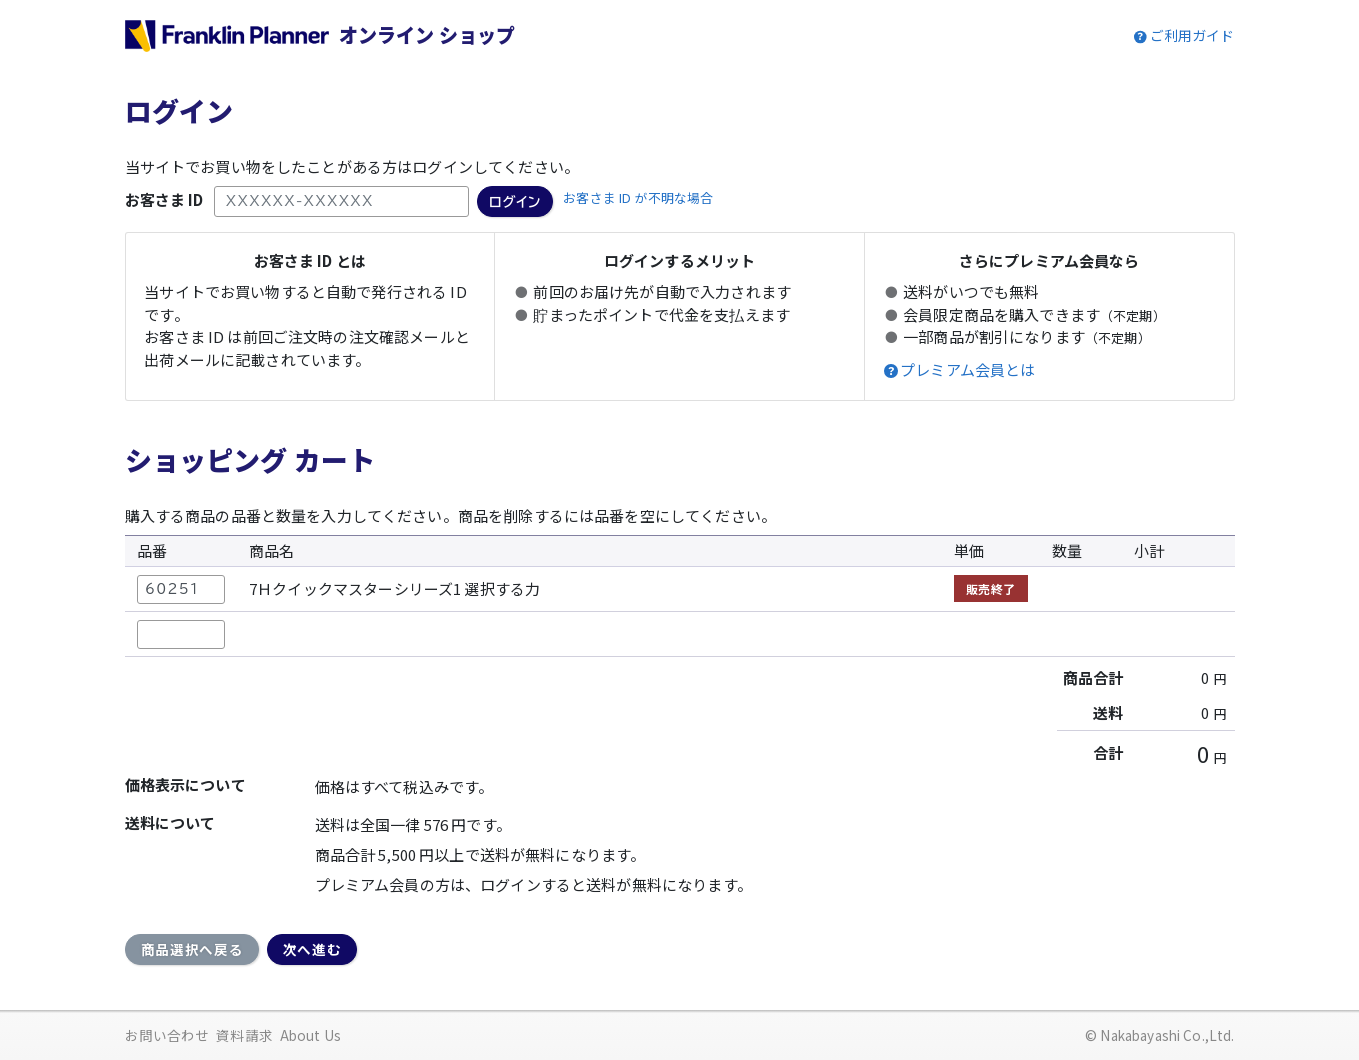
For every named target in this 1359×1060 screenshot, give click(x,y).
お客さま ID (164, 199)
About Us (310, 1035)
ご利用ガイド (1192, 35)
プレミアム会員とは (967, 370)
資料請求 (244, 1035)
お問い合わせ (167, 1035)
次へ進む (312, 949)
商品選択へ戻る (192, 949)
